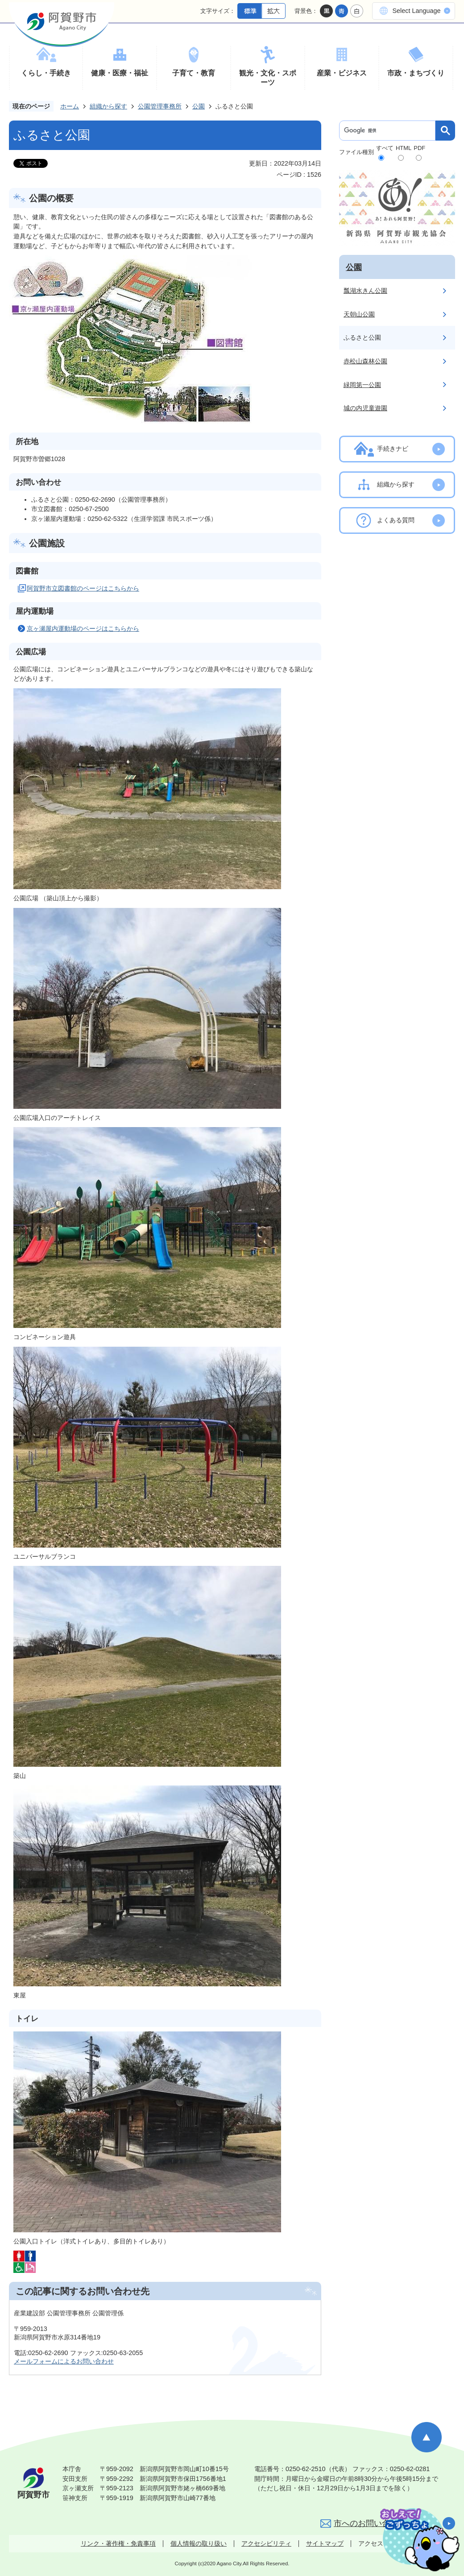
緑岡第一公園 (362, 384)
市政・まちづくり (415, 73)
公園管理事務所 (160, 106)
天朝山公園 (359, 314)
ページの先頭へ (426, 2437)
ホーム (69, 106)
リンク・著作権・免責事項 (118, 2543)
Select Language (416, 10)
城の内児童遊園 (365, 408)
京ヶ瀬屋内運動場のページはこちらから (83, 628)
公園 (198, 106)
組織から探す (108, 106)
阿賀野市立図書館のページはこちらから (83, 588)
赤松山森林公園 (365, 361)
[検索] (389, 130)
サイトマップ (325, 2543)
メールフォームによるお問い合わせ (64, 2361)
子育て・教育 (193, 73)
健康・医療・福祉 (119, 73)
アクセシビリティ (266, 2543)
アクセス (370, 2543)
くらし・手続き (46, 73)
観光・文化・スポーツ (267, 78)
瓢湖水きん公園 (365, 290)
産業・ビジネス (342, 73)
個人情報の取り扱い (198, 2543)
